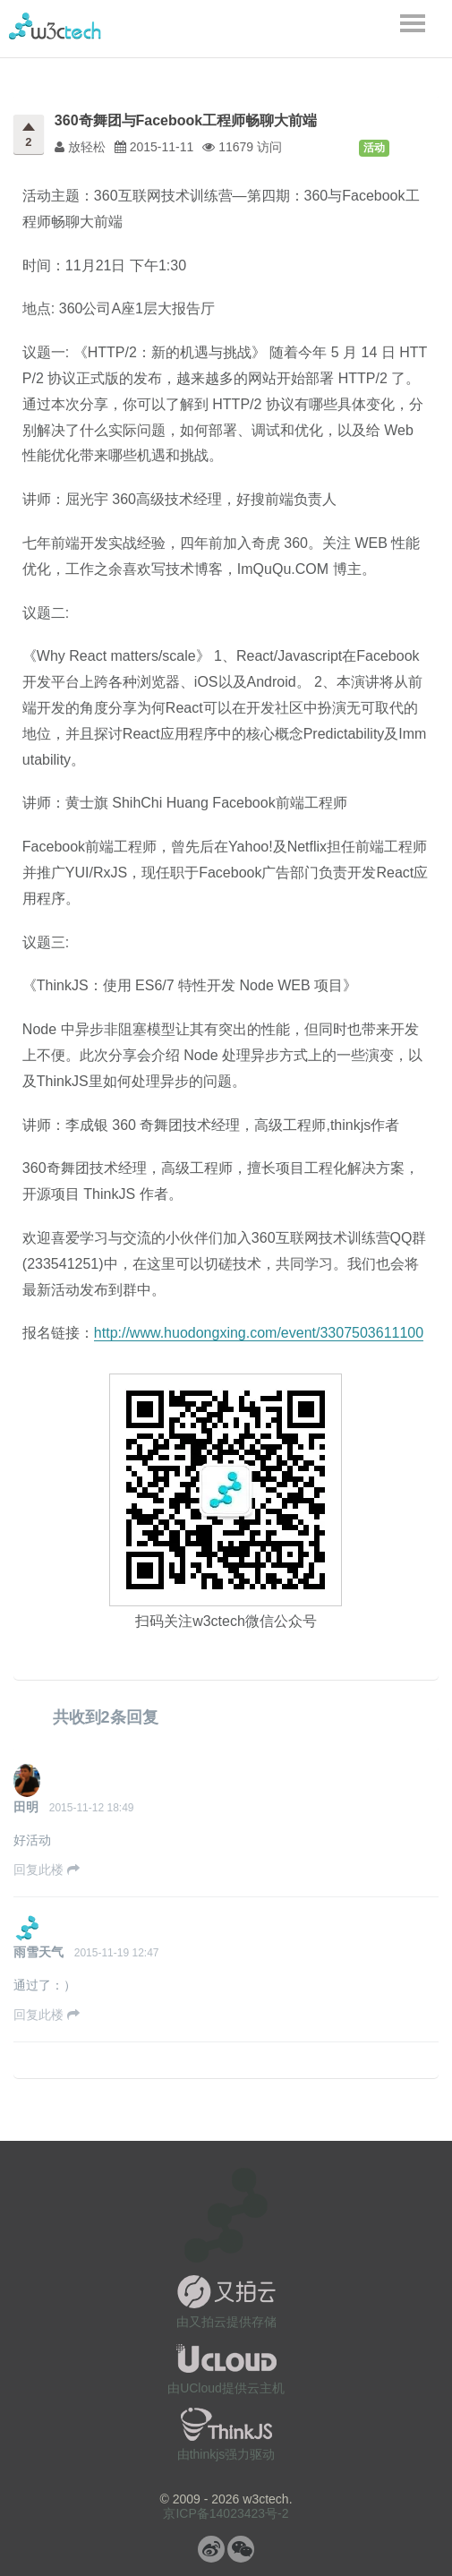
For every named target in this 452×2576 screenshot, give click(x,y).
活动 (374, 147)
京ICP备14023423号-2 (225, 2513)
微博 (211, 2549)
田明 (25, 1807)
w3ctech (55, 26)
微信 (240, 2549)
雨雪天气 (38, 1952)
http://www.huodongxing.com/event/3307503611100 (258, 1332)
